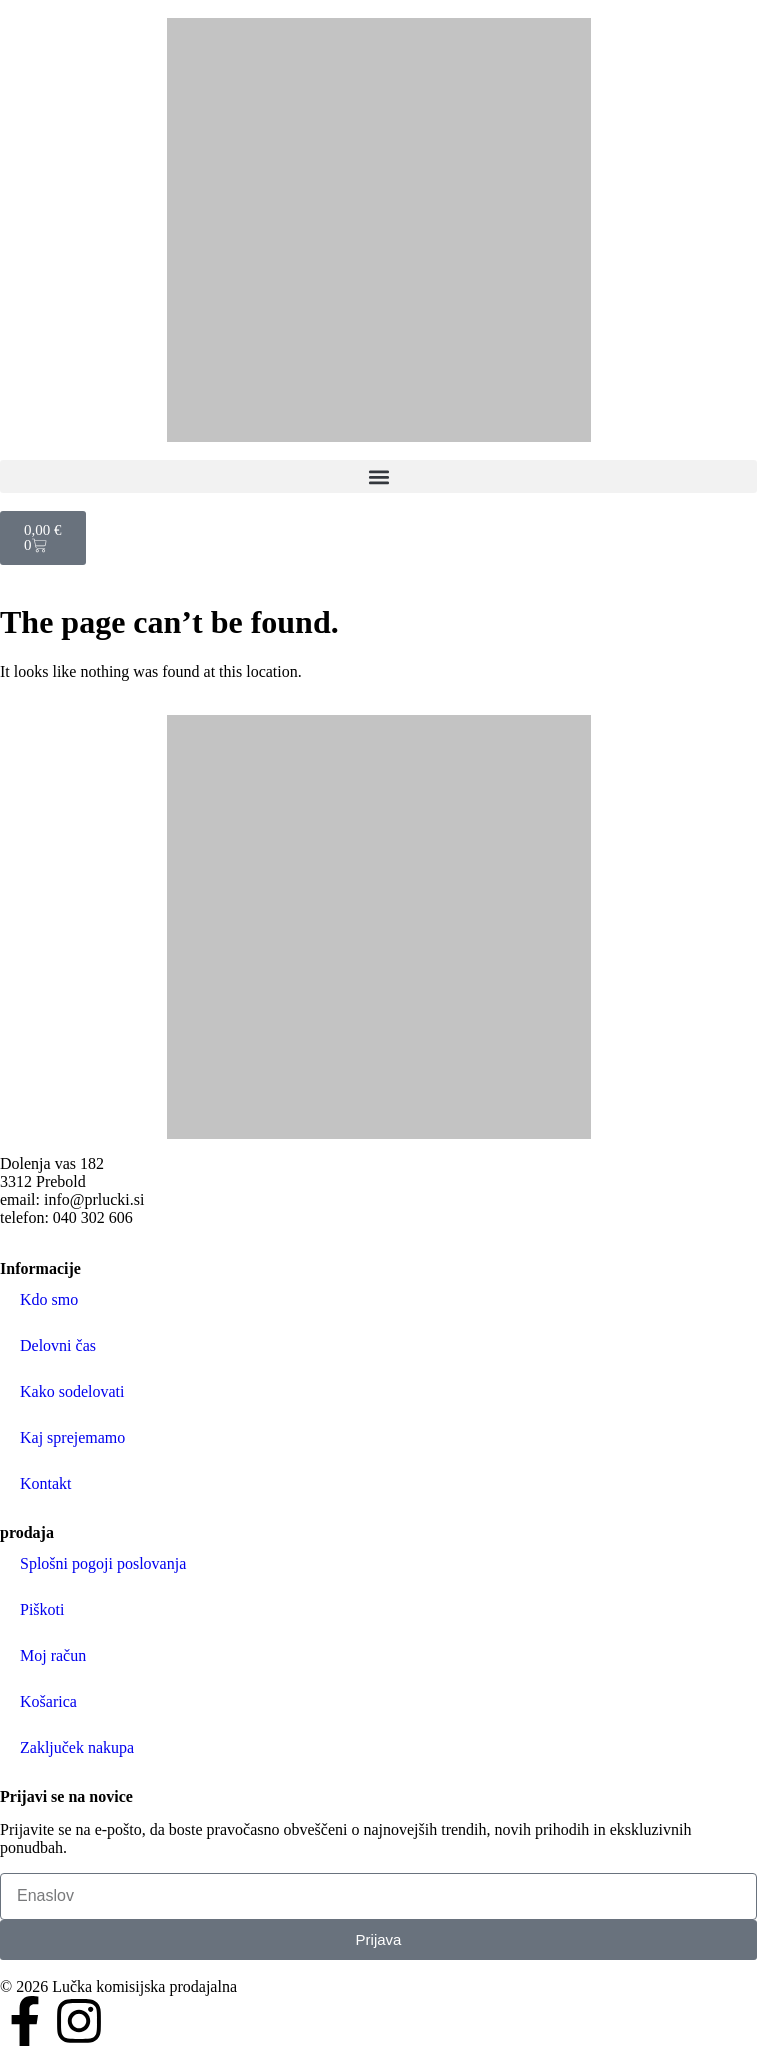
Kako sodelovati (72, 1391)
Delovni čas (58, 1345)
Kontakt (46, 1483)
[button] (378, 476)
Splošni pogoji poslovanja (103, 1563)
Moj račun (53, 1655)
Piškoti (42, 1609)
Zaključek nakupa (77, 1747)
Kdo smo (49, 1299)
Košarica (48, 1701)
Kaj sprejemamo (72, 1437)
